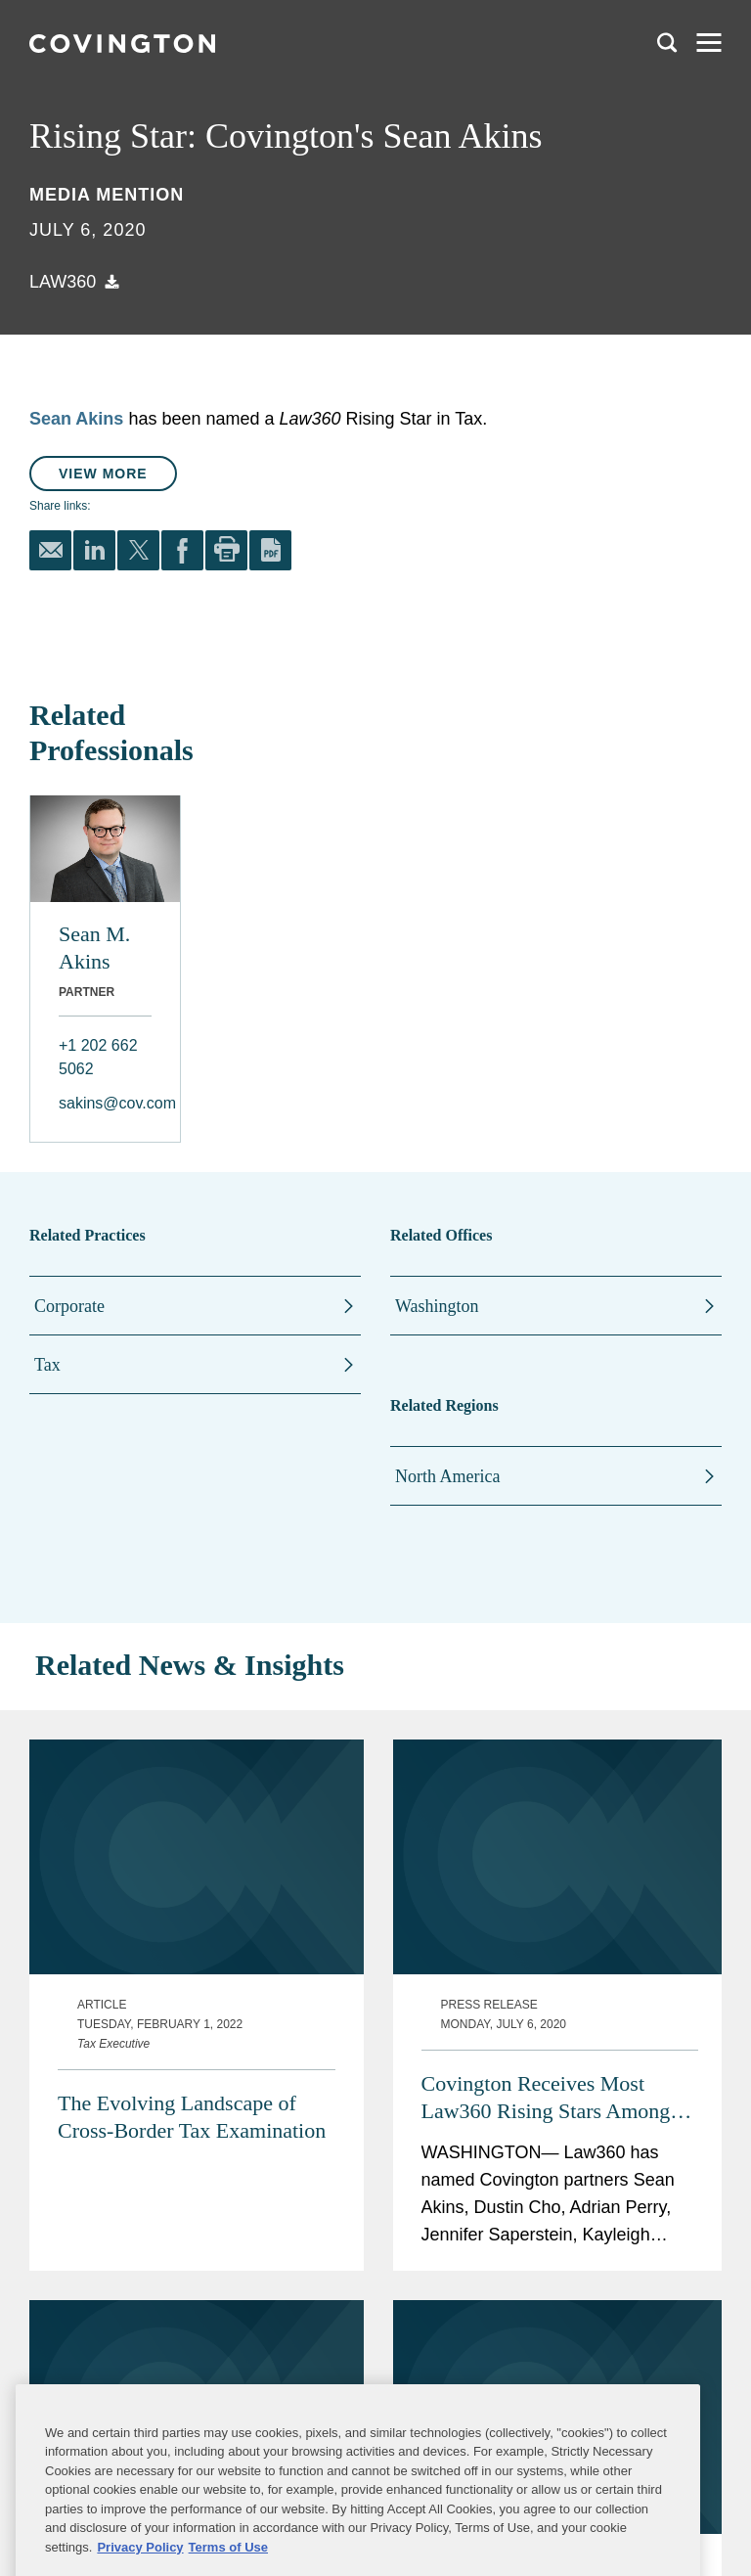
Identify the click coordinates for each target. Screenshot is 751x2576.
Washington (437, 1306)
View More (103, 473)
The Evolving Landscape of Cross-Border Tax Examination (192, 2117)
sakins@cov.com (105, 1103)
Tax (47, 1365)
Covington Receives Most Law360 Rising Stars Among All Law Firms (546, 2098)
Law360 (62, 282)
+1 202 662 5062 (98, 1057)
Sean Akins (76, 419)
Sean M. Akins (94, 947)
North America (447, 1476)
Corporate (69, 1306)
